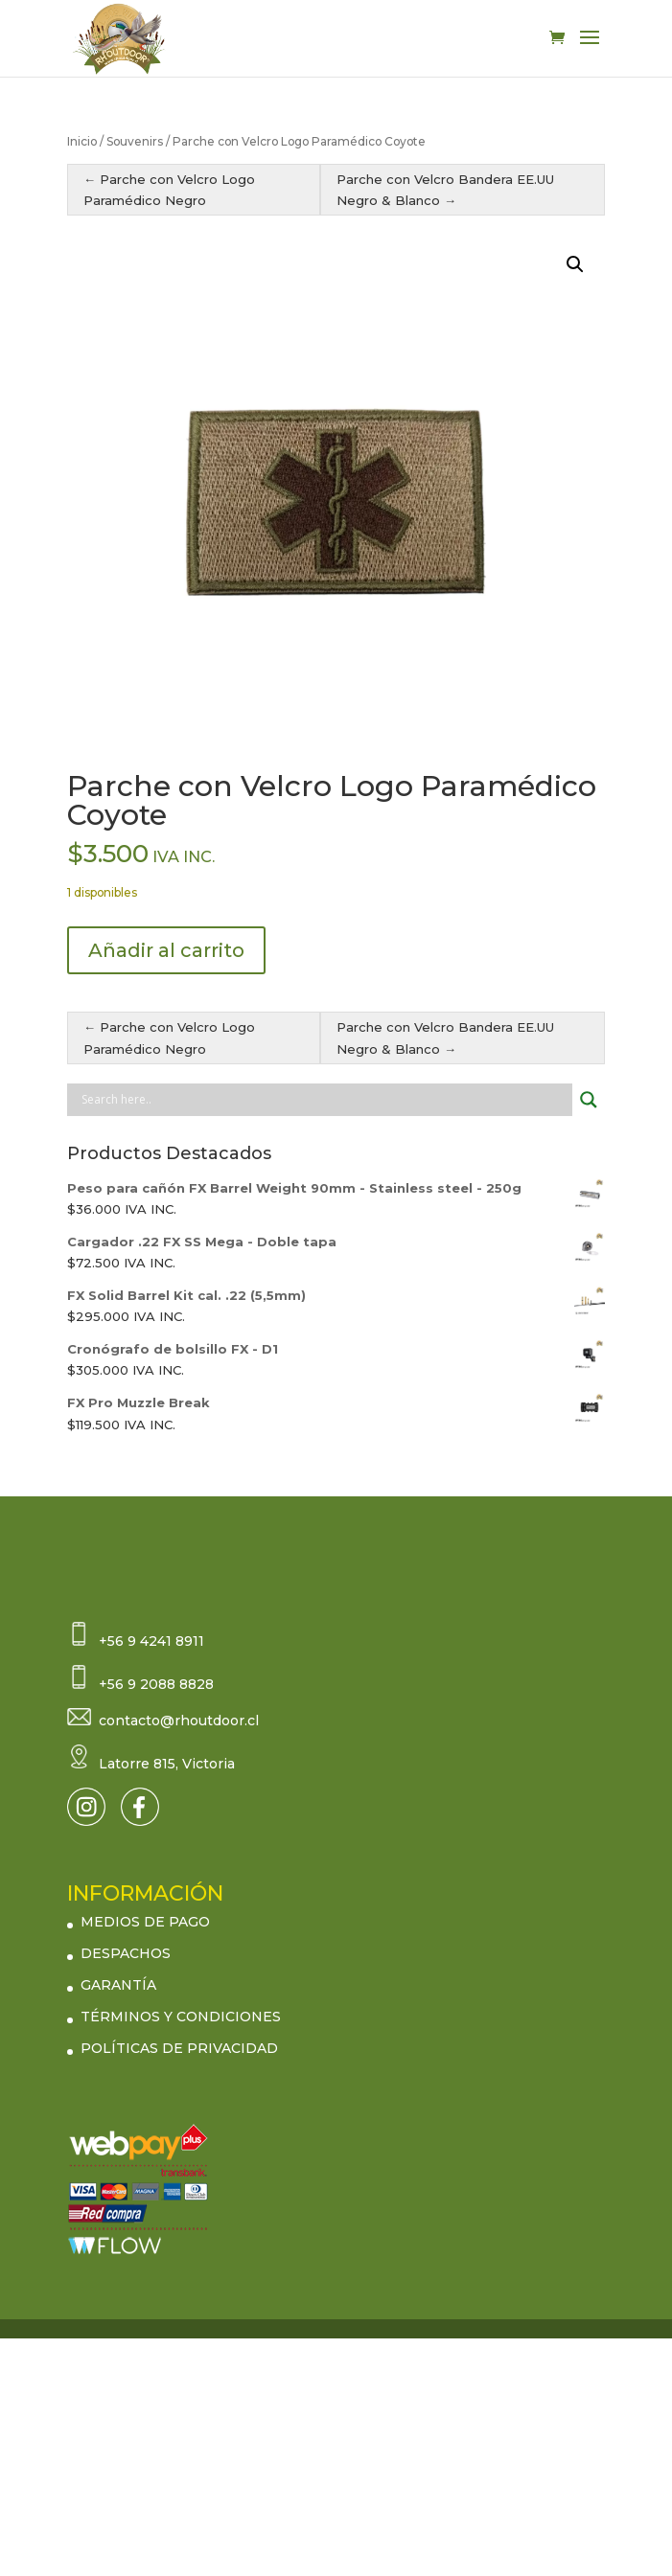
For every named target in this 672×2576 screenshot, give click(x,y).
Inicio (82, 141)
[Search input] (324, 1099)
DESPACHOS (126, 1953)
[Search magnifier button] (588, 1099)
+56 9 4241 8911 (151, 1641)
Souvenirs (134, 141)
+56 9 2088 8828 (156, 1684)
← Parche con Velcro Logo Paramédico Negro (169, 189)
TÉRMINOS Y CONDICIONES (181, 2016)
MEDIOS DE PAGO (145, 1921)
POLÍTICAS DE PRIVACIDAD (179, 2048)
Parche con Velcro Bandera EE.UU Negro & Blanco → (445, 189)
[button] (575, 264)
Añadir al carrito (166, 950)
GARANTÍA (118, 1985)
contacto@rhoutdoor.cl (179, 1720)
